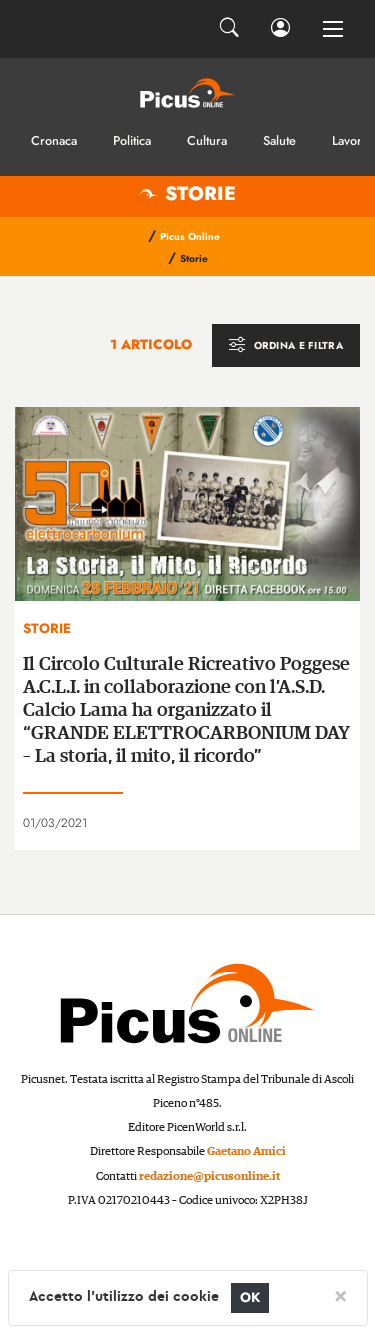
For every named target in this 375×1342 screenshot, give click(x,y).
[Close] (340, 1295)
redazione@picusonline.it (209, 1176)
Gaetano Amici (246, 1151)
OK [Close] (250, 1297)
